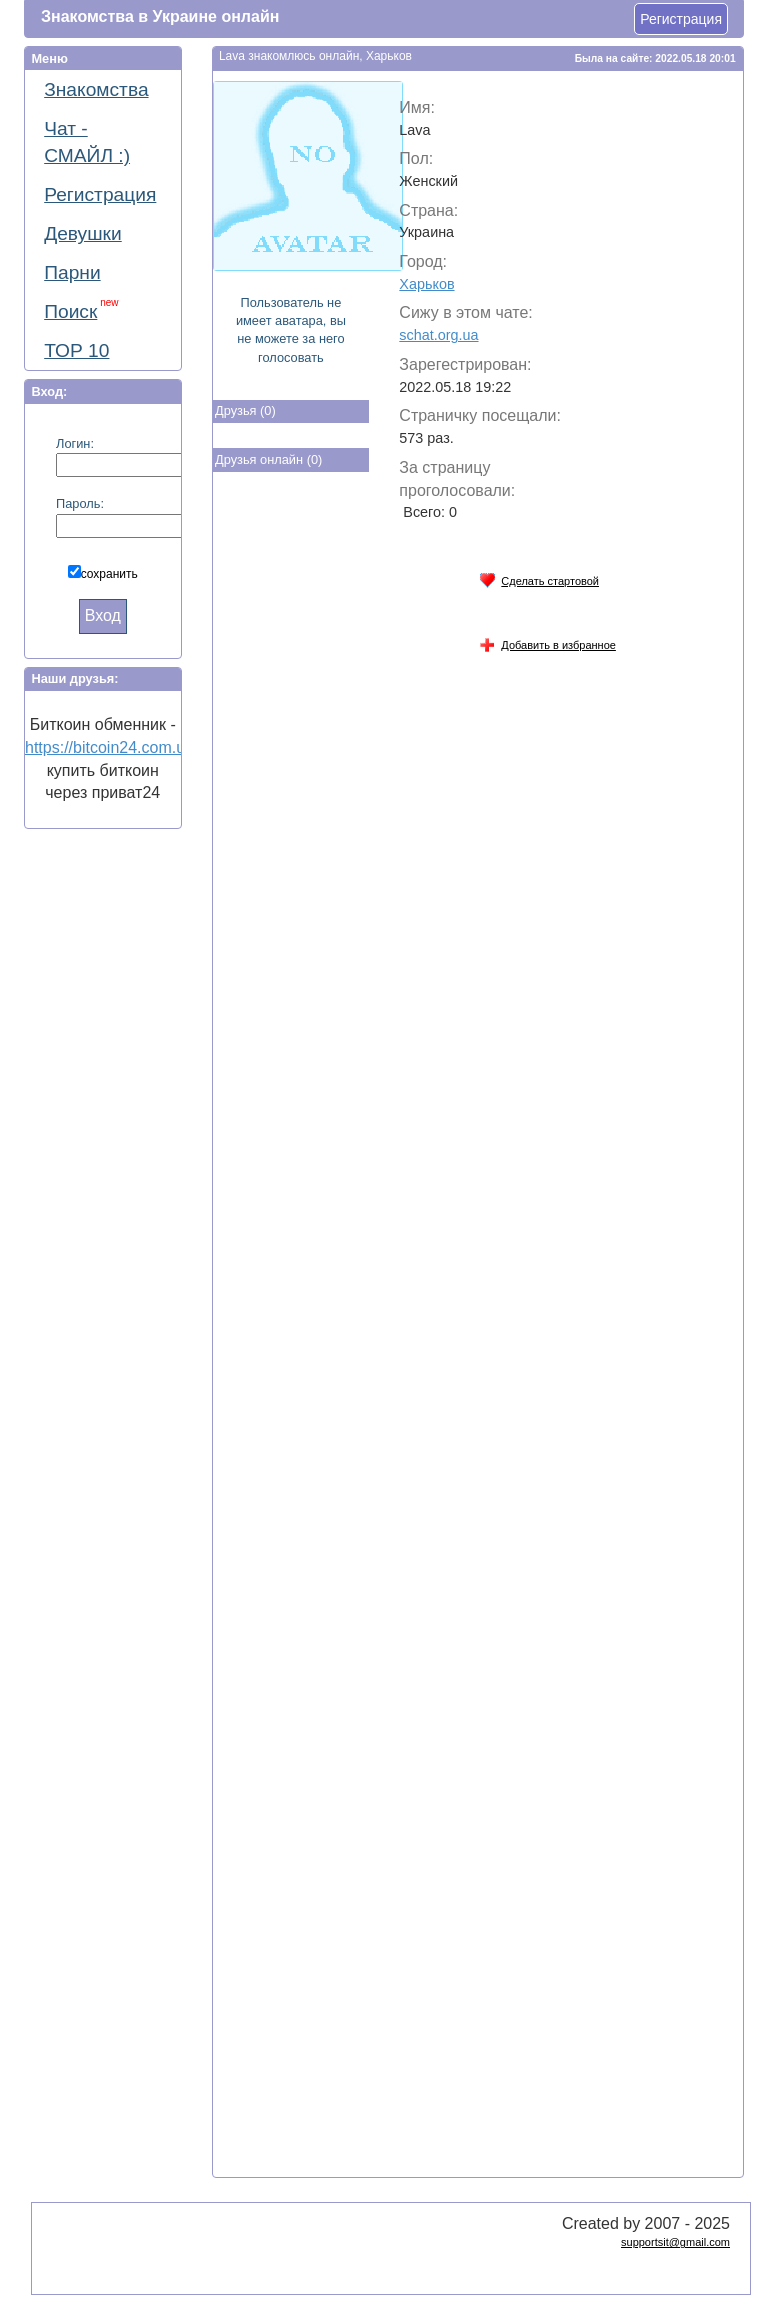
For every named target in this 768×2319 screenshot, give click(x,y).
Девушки (83, 233)
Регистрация (681, 19)
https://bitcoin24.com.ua (109, 747)
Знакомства (96, 89)
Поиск (81, 309)
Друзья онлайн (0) (268, 459)
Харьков (426, 284)
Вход (103, 615)
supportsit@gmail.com (675, 2242)
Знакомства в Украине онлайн (160, 16)
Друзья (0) (245, 410)
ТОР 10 (76, 350)
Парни (72, 272)
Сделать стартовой (539, 577)
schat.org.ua (438, 335)
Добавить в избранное (547, 641)
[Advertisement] (293, 808)
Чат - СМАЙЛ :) (87, 142)
